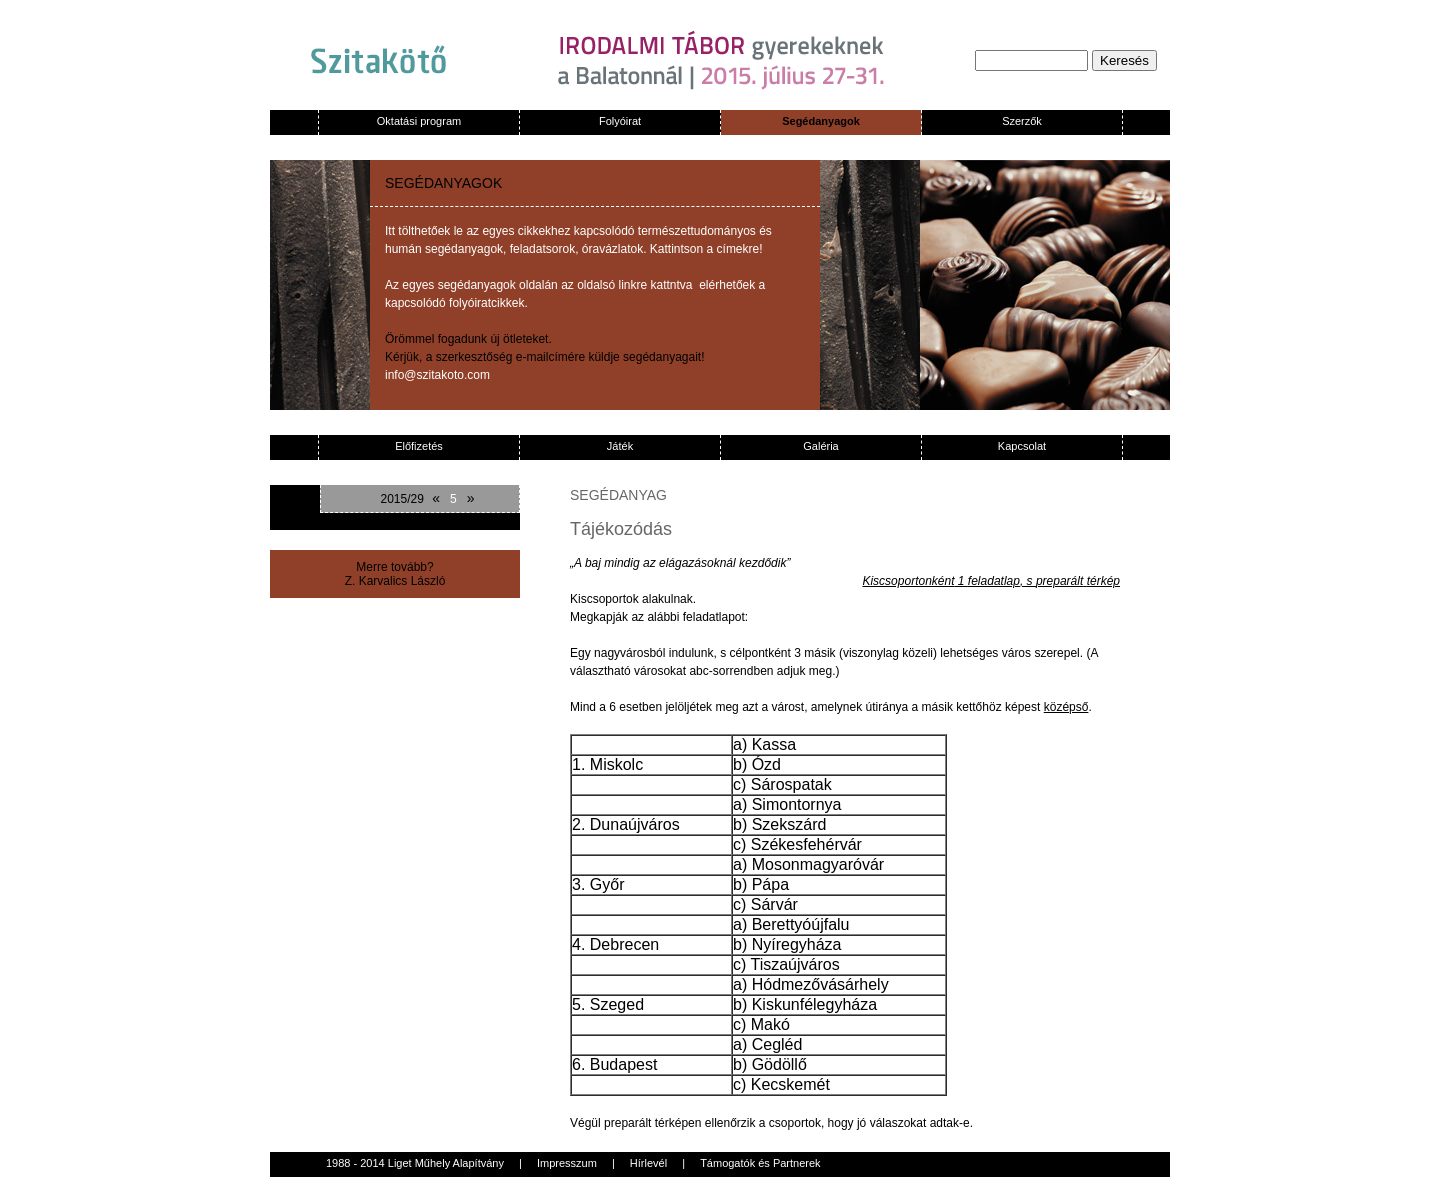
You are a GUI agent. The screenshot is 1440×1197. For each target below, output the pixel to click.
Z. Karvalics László (395, 581)
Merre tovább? (394, 567)
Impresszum (567, 1163)
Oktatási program (419, 121)
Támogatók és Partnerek (760, 1163)
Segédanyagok (821, 121)
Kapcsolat (1022, 446)
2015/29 (401, 499)
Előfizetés (419, 446)
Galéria (820, 446)
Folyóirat (620, 121)
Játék (620, 446)
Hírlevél (648, 1163)
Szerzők (1022, 121)
